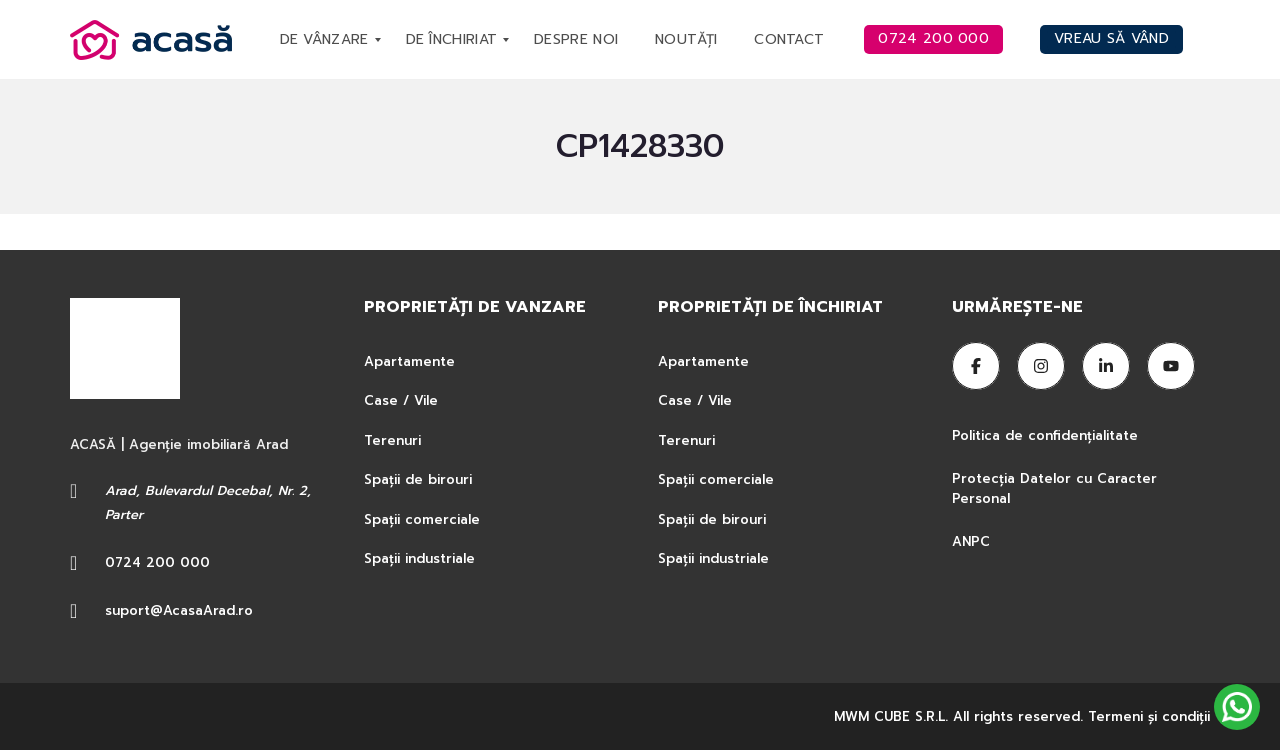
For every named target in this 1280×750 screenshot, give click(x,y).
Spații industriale (419, 558)
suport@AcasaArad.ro (179, 610)
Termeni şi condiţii (1149, 716)
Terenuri (392, 440)
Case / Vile (401, 400)
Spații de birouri (418, 479)
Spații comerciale (422, 519)
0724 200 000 (157, 562)
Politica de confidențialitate (1047, 435)
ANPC (971, 541)
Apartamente (409, 361)
